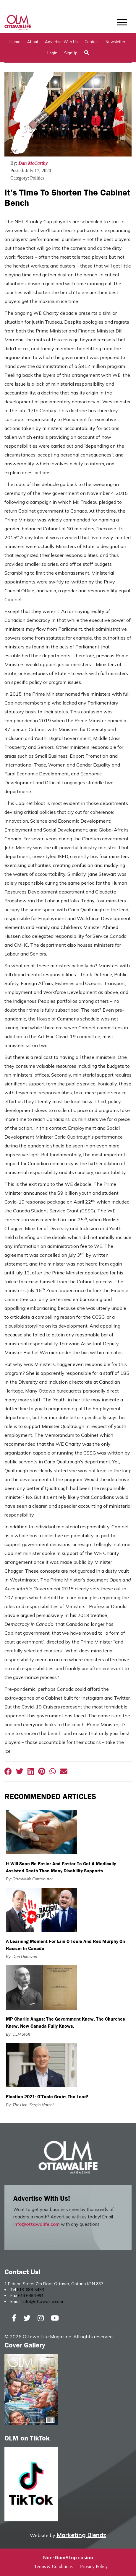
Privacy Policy (94, 2566)
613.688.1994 (30, 2295)
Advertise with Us (61, 41)
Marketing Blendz (81, 2534)
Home (14, 41)
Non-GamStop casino (68, 2557)
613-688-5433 (30, 2289)
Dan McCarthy (33, 163)
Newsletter (115, 41)
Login (52, 52)
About (32, 41)
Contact (92, 41)
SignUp (70, 52)
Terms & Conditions (53, 2566)
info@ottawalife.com (36, 2224)
